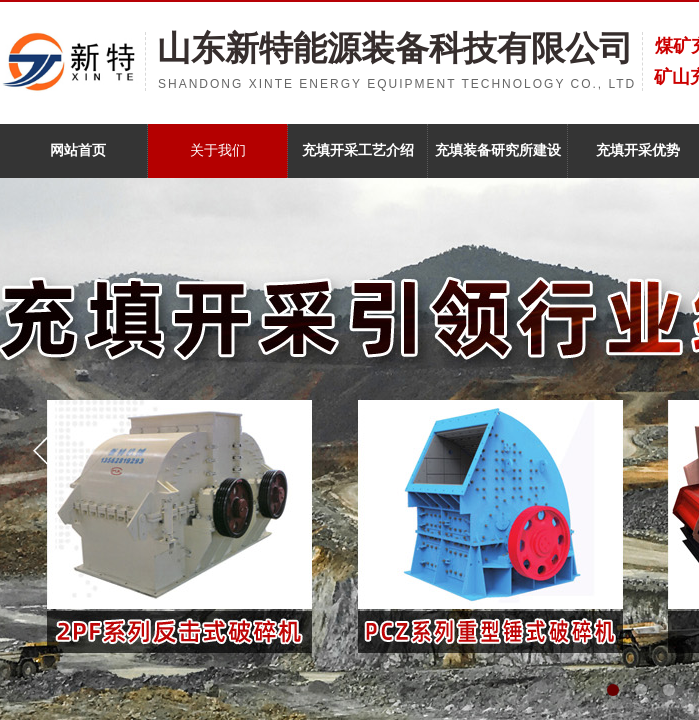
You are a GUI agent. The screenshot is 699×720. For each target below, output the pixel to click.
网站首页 (78, 150)
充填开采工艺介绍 (358, 150)
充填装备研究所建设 (498, 150)
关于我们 (218, 150)
